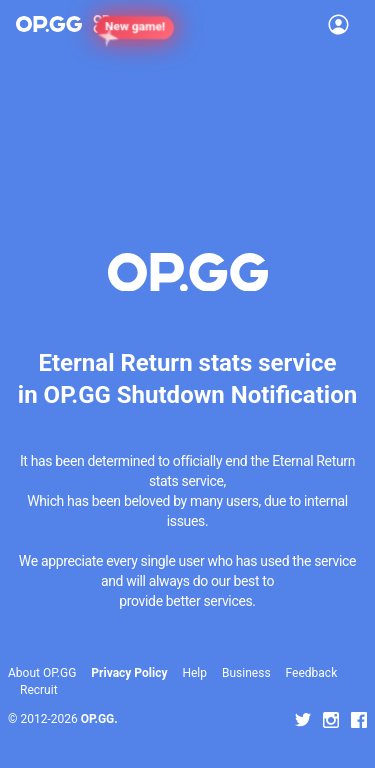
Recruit (39, 690)
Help (194, 673)
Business (246, 673)
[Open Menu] (338, 24)
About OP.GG (42, 673)
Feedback (312, 673)
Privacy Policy (129, 673)
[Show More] (110, 24)
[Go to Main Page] (49, 24)
